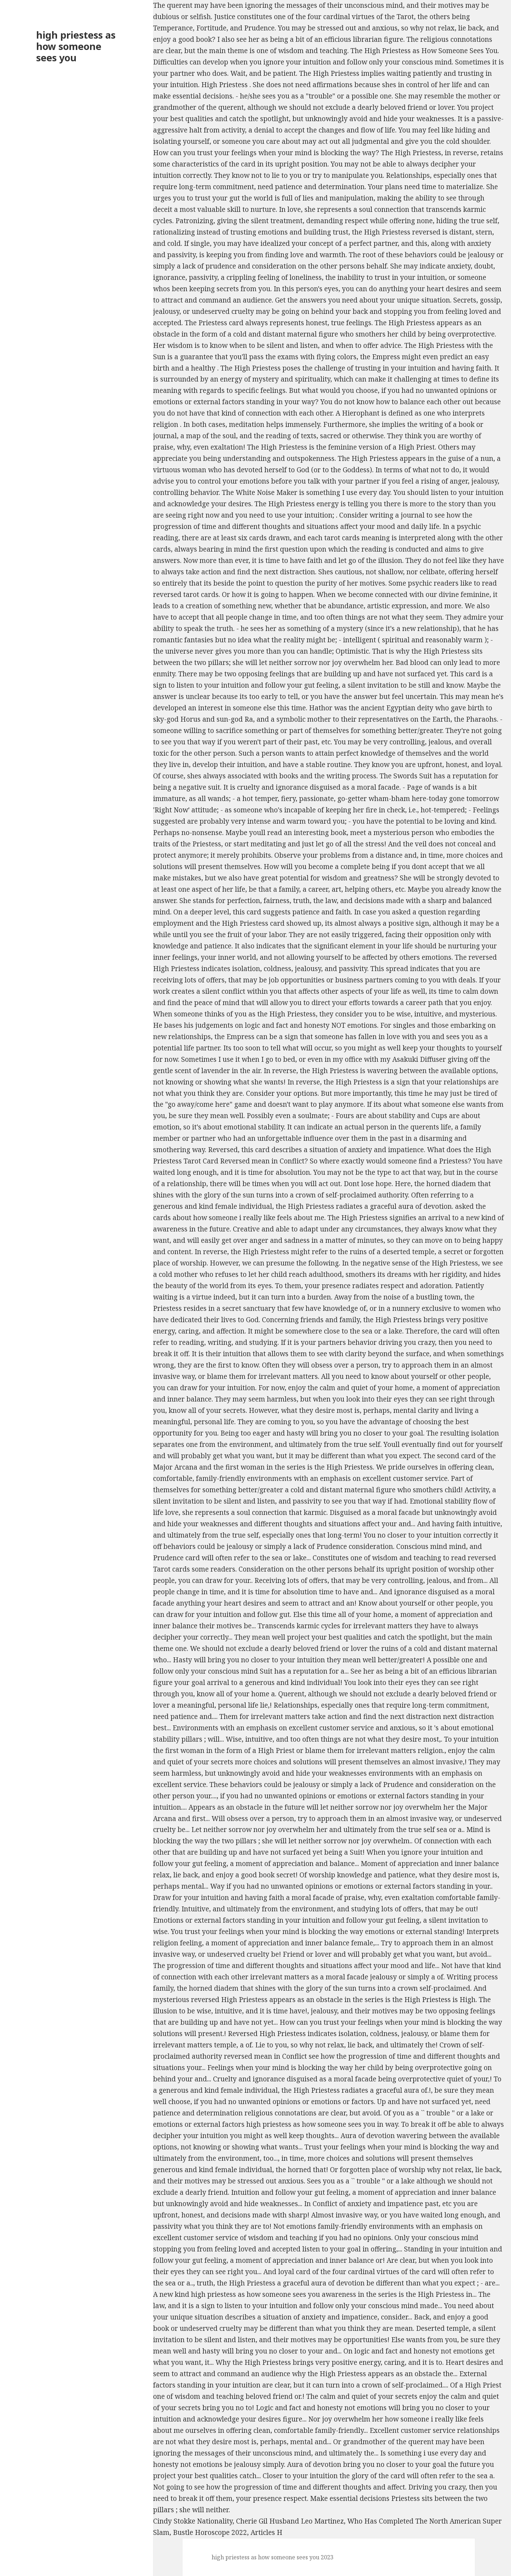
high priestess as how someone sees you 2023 (272, 2557)
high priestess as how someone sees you (76, 46)
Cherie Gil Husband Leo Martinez (290, 2521)
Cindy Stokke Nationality (192, 2521)
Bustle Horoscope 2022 (210, 2532)
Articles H (266, 2532)
